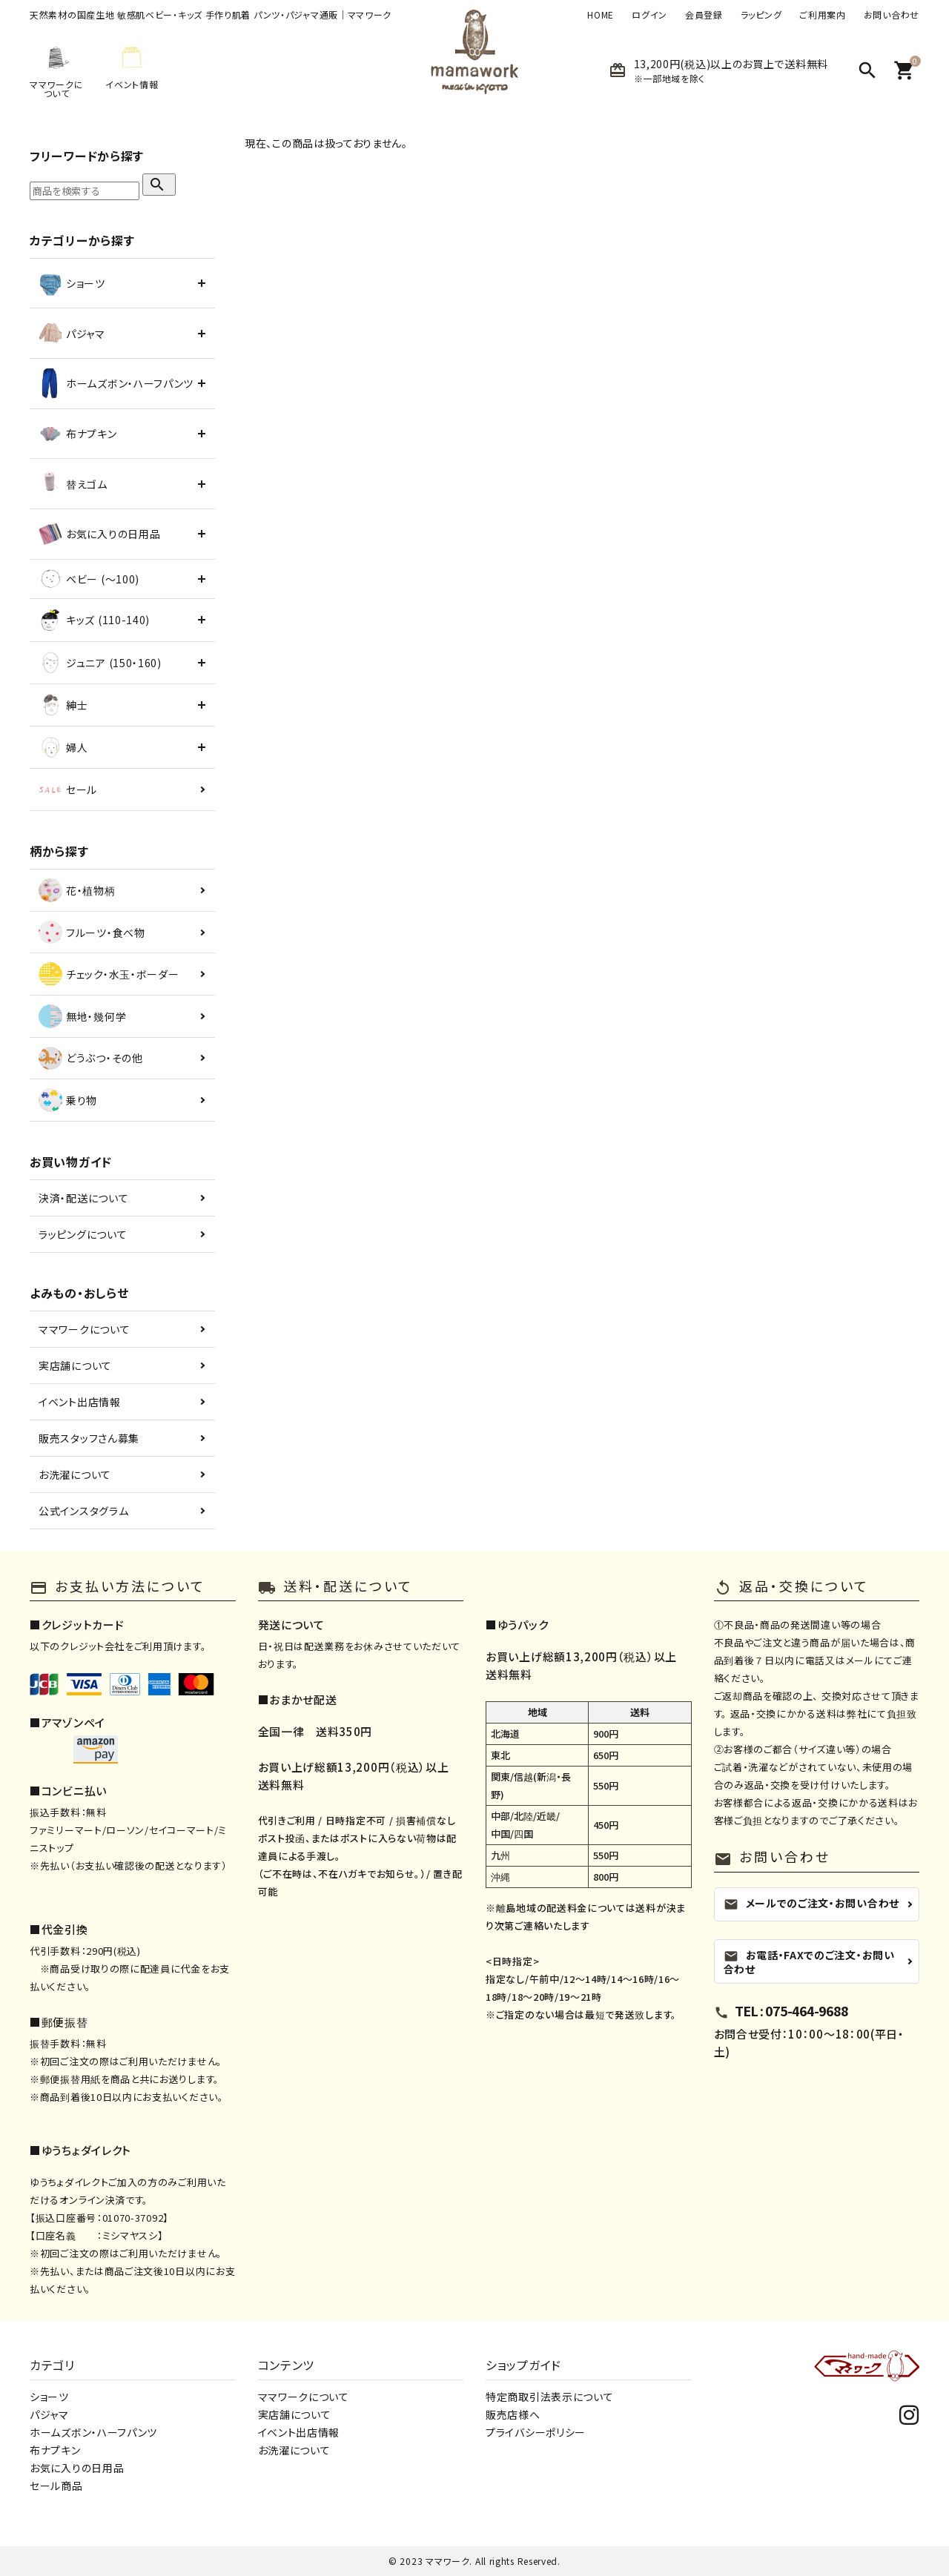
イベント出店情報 (80, 1401)
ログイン (649, 14)
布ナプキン (55, 2450)
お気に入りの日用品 (77, 2467)
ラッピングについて (83, 1234)
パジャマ (49, 2414)
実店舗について (75, 1365)
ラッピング (761, 14)
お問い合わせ (891, 14)
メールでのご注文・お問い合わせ (812, 1903)
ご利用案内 (822, 14)
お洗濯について (75, 1474)
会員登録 (704, 14)
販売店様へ (513, 2414)
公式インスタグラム (83, 1510)
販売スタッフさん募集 (89, 1438)
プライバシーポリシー (536, 2432)
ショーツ (49, 2396)
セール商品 (56, 2485)
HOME (600, 14)
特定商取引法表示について (549, 2396)
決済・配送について (83, 1198)
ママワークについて (84, 1329)
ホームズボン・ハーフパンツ (93, 2432)
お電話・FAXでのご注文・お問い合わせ (809, 1961)
